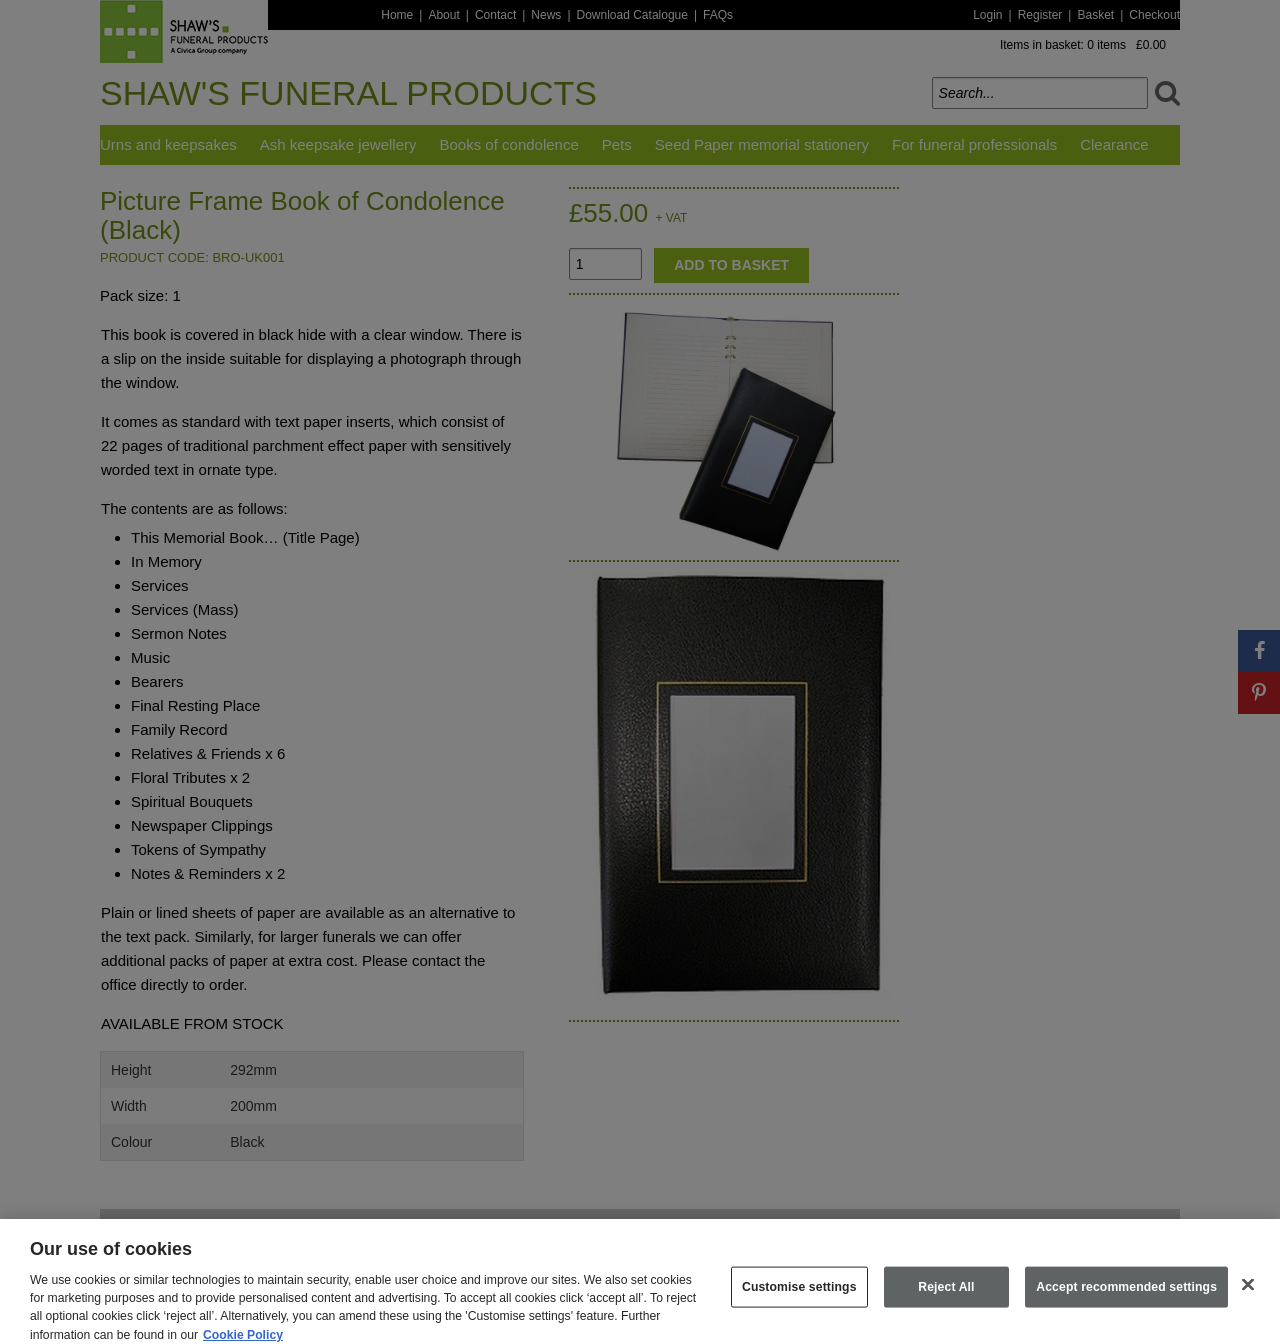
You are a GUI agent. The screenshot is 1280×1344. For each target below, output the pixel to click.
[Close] (1248, 1293)
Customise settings (799, 1296)
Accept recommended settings (1126, 1296)
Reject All (946, 1296)
